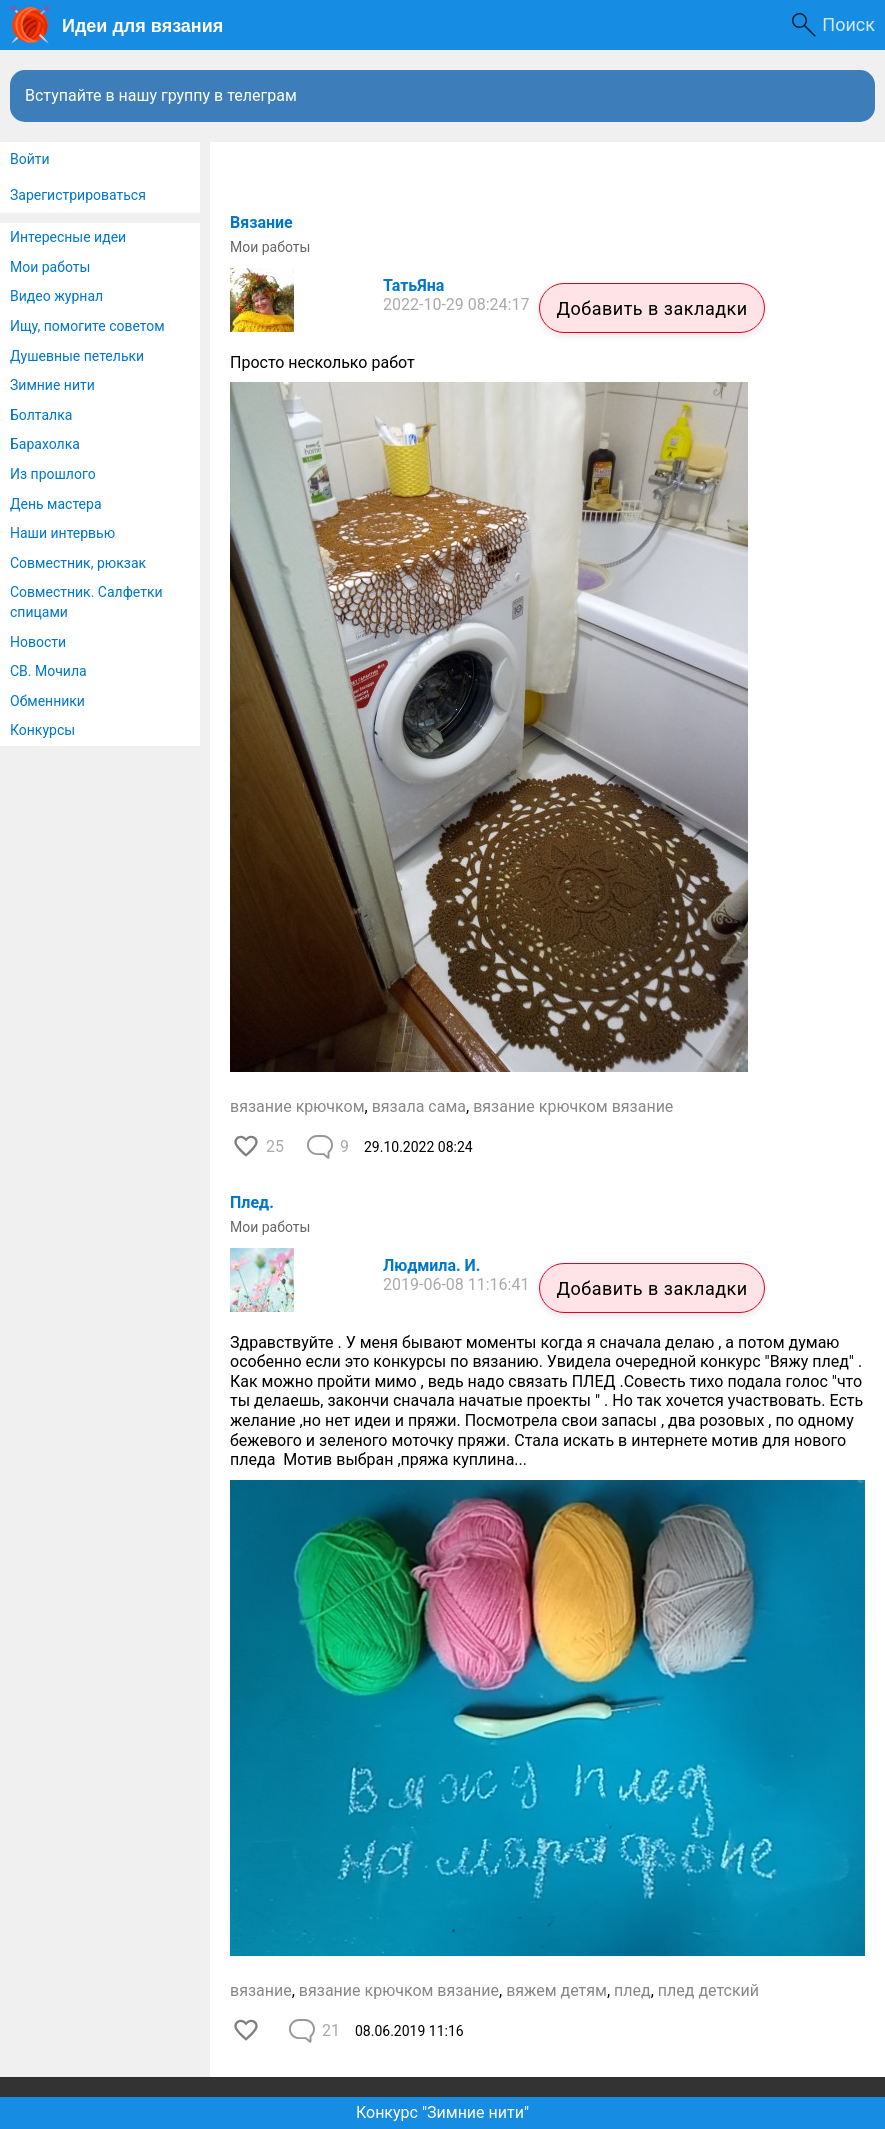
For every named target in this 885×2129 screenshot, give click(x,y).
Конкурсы (42, 730)
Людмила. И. (431, 1265)
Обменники (47, 701)
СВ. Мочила (48, 671)
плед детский (708, 1990)
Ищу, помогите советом (87, 326)
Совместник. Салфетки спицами (86, 602)
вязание (261, 1990)
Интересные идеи (68, 237)
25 (275, 1146)
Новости (38, 642)
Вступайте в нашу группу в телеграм (161, 95)
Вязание (261, 222)
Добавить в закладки (651, 308)
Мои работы (50, 267)
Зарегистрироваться (78, 195)
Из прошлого (53, 474)
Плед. (252, 1202)
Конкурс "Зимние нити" (442, 2112)
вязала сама (419, 1106)
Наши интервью (62, 533)
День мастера (56, 504)
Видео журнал (56, 296)
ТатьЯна (413, 285)
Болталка (41, 415)
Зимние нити (52, 385)
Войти (30, 159)
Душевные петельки (77, 356)
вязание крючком (297, 1106)
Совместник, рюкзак (78, 563)
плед (632, 1990)
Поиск (848, 24)
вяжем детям (556, 1990)
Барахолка (45, 444)
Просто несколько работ (322, 362)
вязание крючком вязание (573, 1106)
